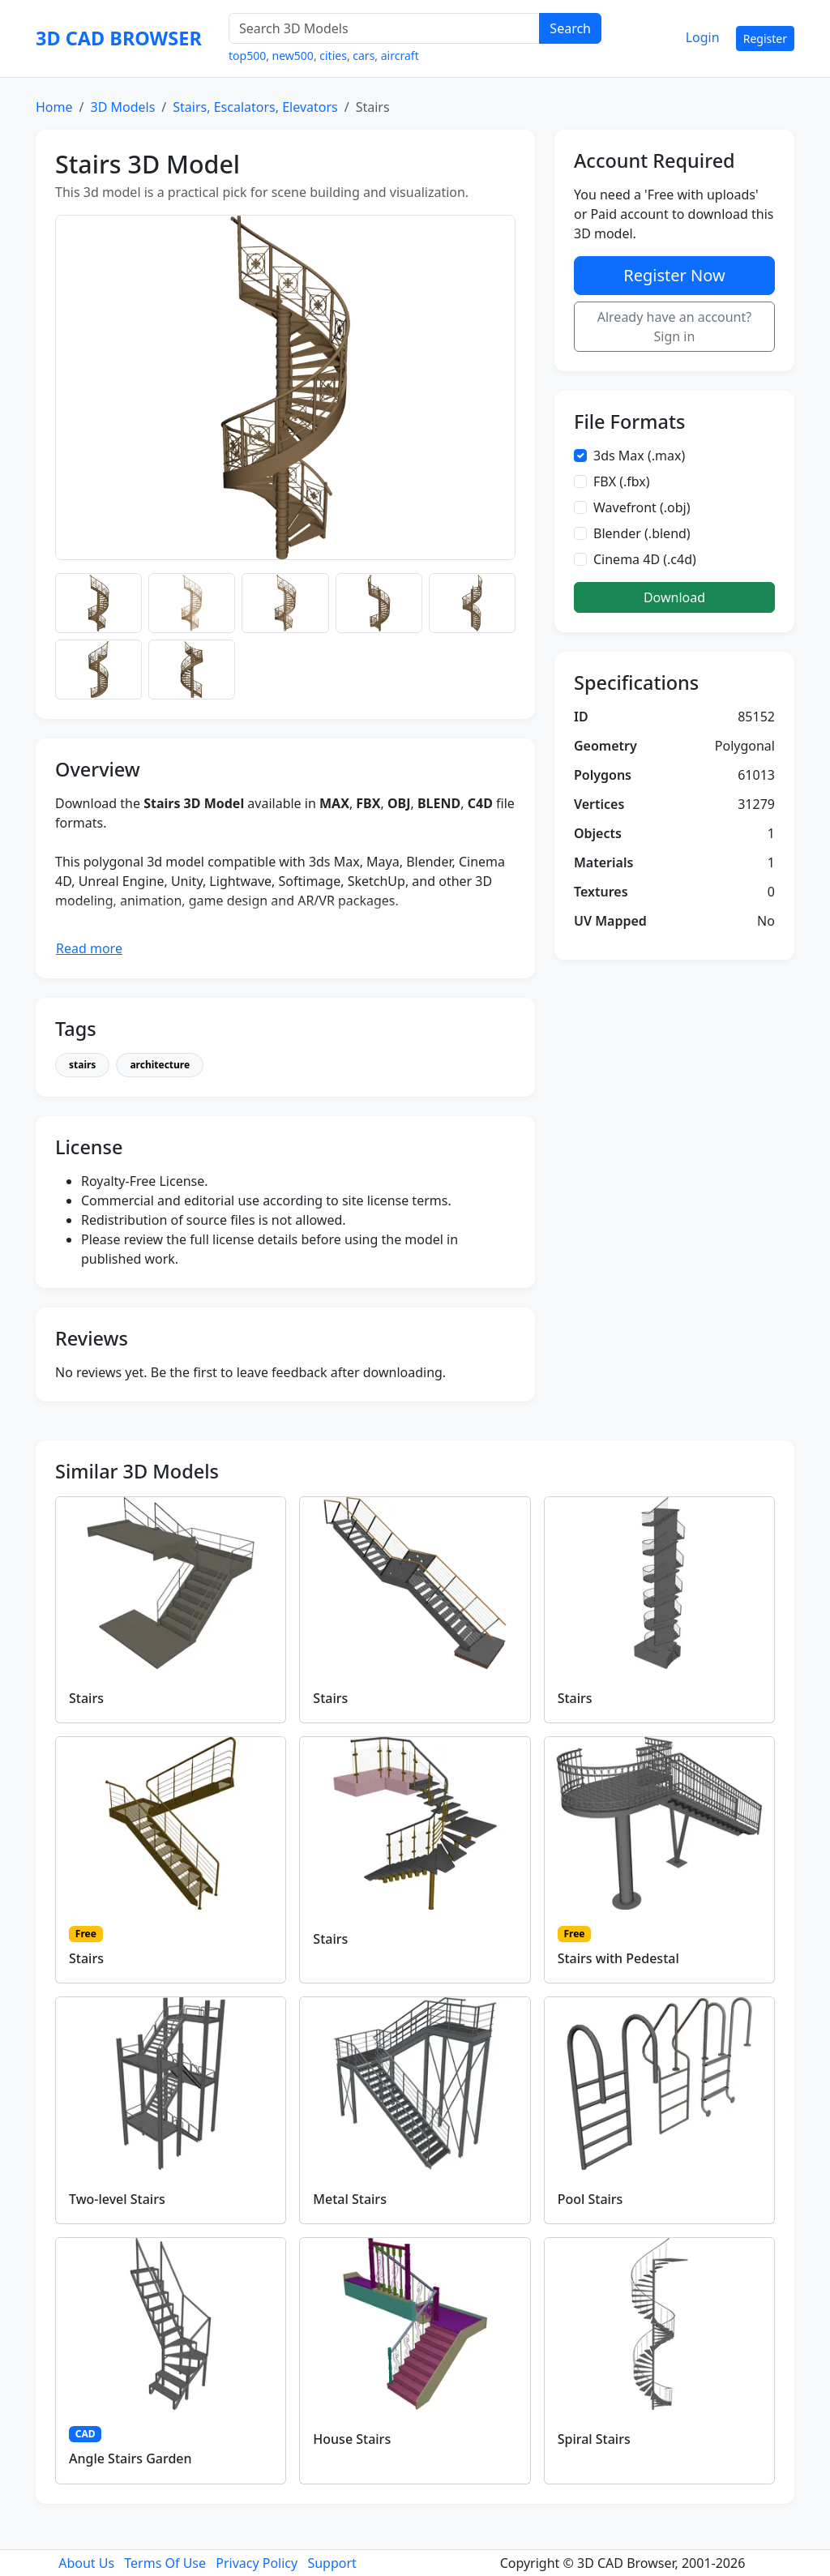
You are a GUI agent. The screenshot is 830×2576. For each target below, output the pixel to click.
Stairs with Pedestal (618, 1958)
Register (765, 38)
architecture (160, 1065)
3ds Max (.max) (639, 455)
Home (54, 107)
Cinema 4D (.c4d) (644, 559)
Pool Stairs (590, 2199)
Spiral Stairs (594, 2439)
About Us (86, 2563)
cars (363, 55)
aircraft (400, 55)
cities (333, 55)
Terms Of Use (165, 2563)
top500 (247, 55)
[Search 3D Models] (384, 28)
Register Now (674, 275)
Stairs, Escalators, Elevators (255, 107)
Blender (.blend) (642, 533)
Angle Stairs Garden (130, 2458)
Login (703, 37)
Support (331, 2563)
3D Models (122, 107)
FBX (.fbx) (621, 481)
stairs (82, 1065)
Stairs (86, 1698)
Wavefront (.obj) (642, 507)
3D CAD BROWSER (119, 38)
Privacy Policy (256, 2563)
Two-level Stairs (117, 2199)
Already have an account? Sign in (674, 326)
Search (570, 28)
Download (674, 597)
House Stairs (352, 2439)
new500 (293, 55)
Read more (89, 948)
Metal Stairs (350, 2199)
